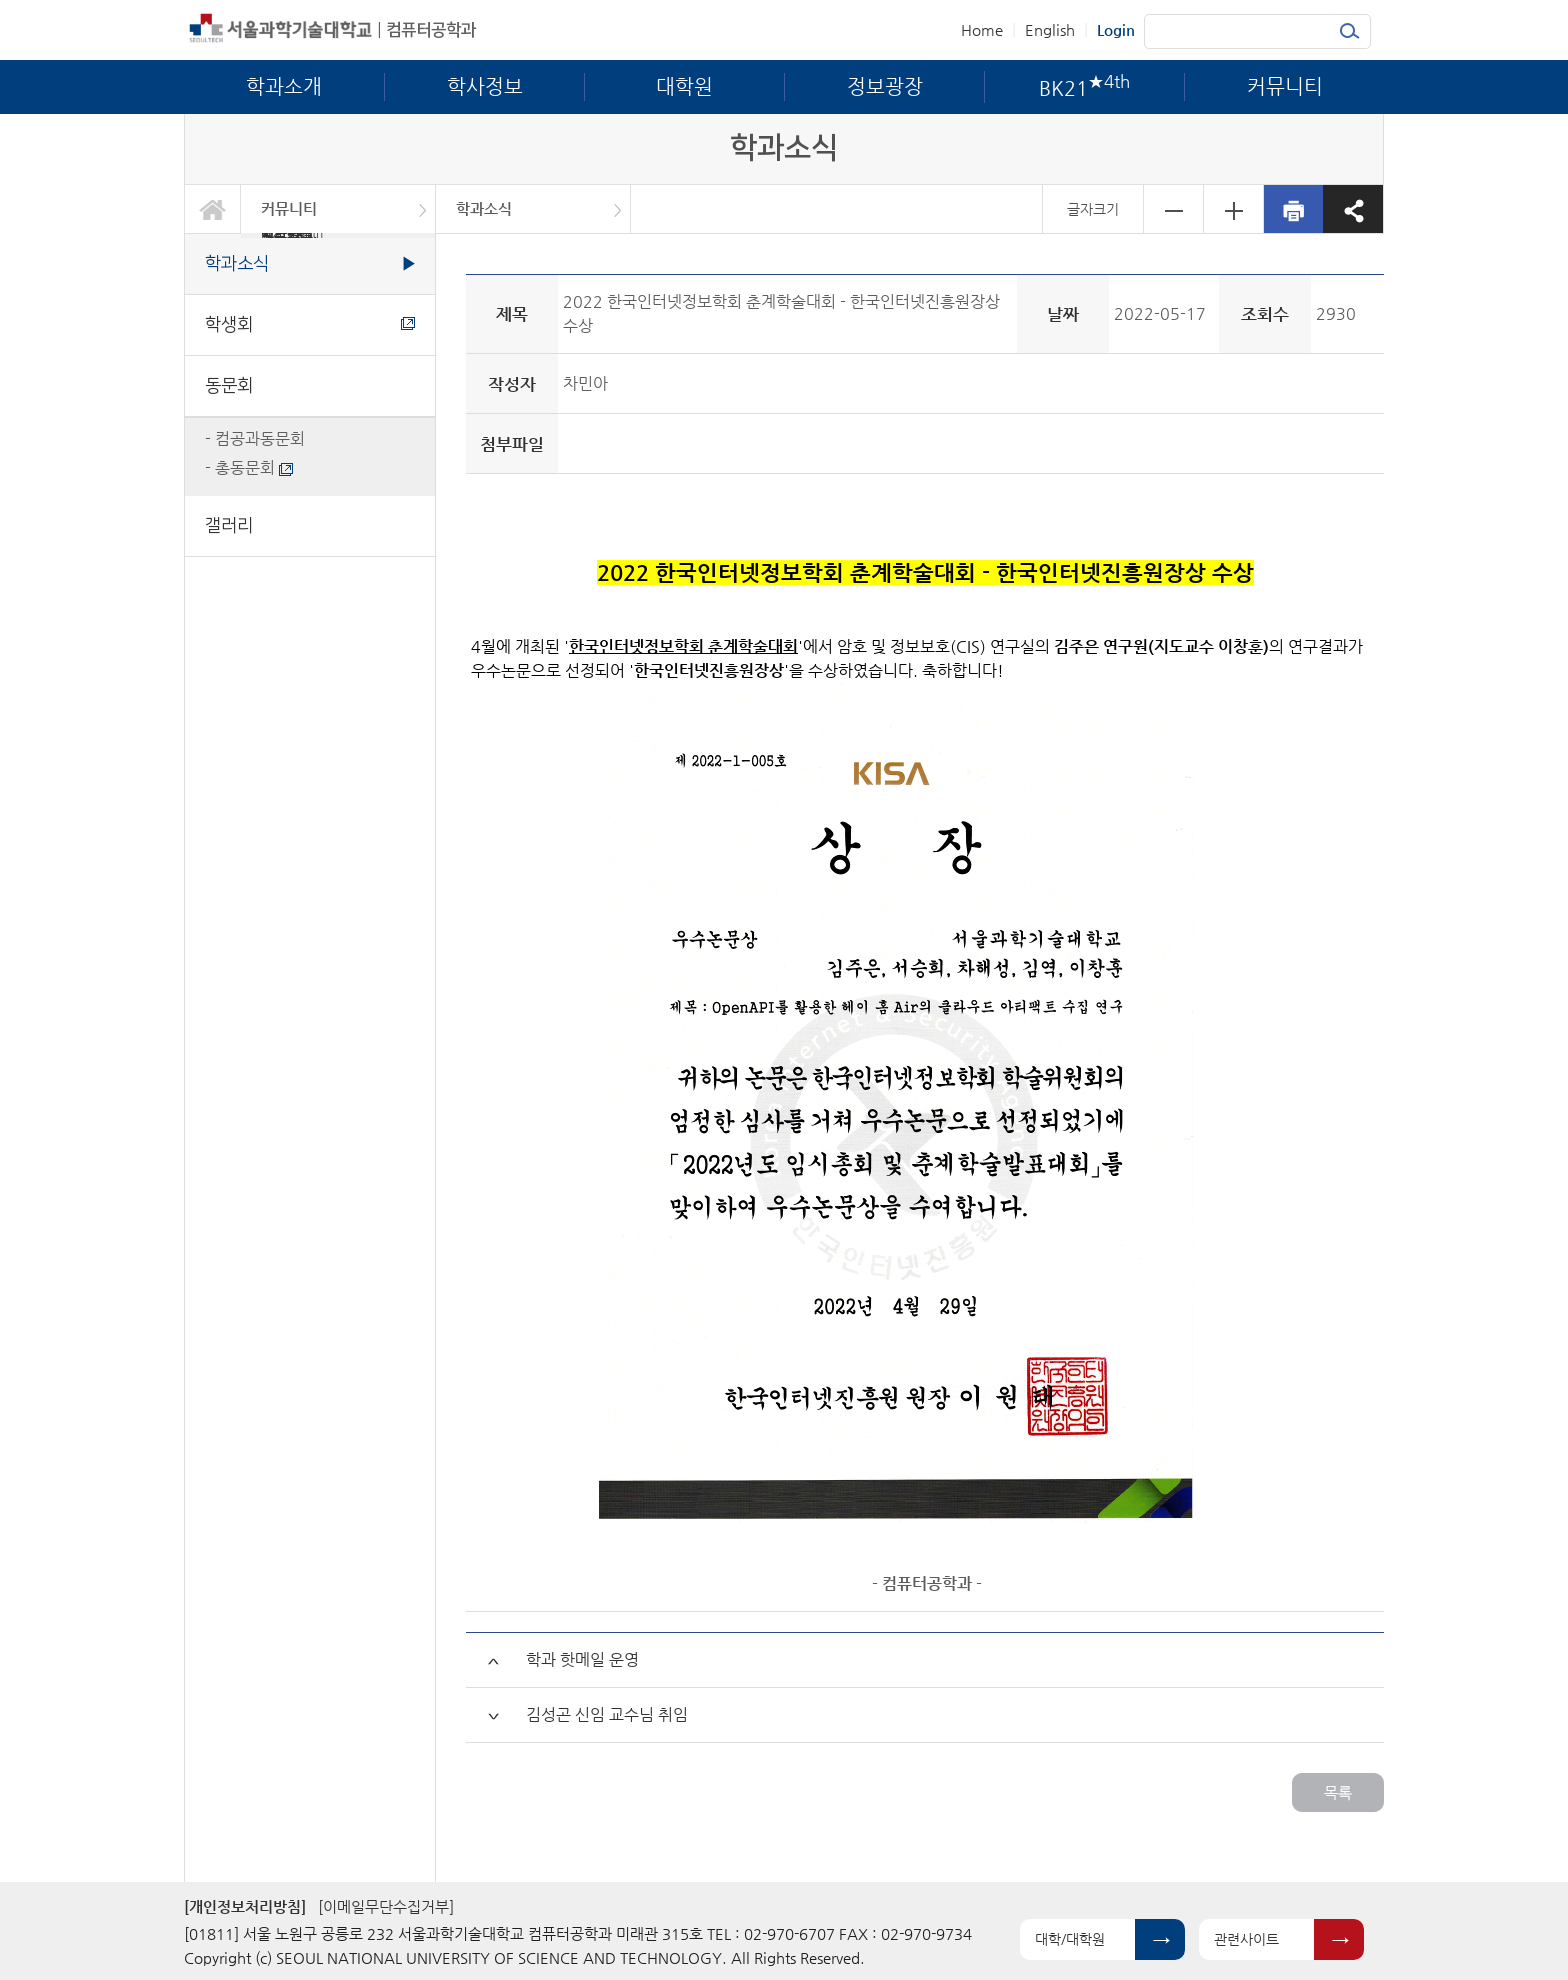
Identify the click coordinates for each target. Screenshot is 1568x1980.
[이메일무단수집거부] (386, 1906)
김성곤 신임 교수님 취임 (607, 1714)
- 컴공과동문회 (255, 438)
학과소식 (484, 208)
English (1050, 29)
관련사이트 (1246, 1939)
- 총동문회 (249, 467)
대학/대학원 (1070, 1939)
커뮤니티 (289, 208)
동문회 (229, 385)
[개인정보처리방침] (245, 1906)
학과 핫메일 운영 (582, 1659)
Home (982, 29)
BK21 (292, 235)
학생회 (310, 324)
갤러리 (229, 525)
